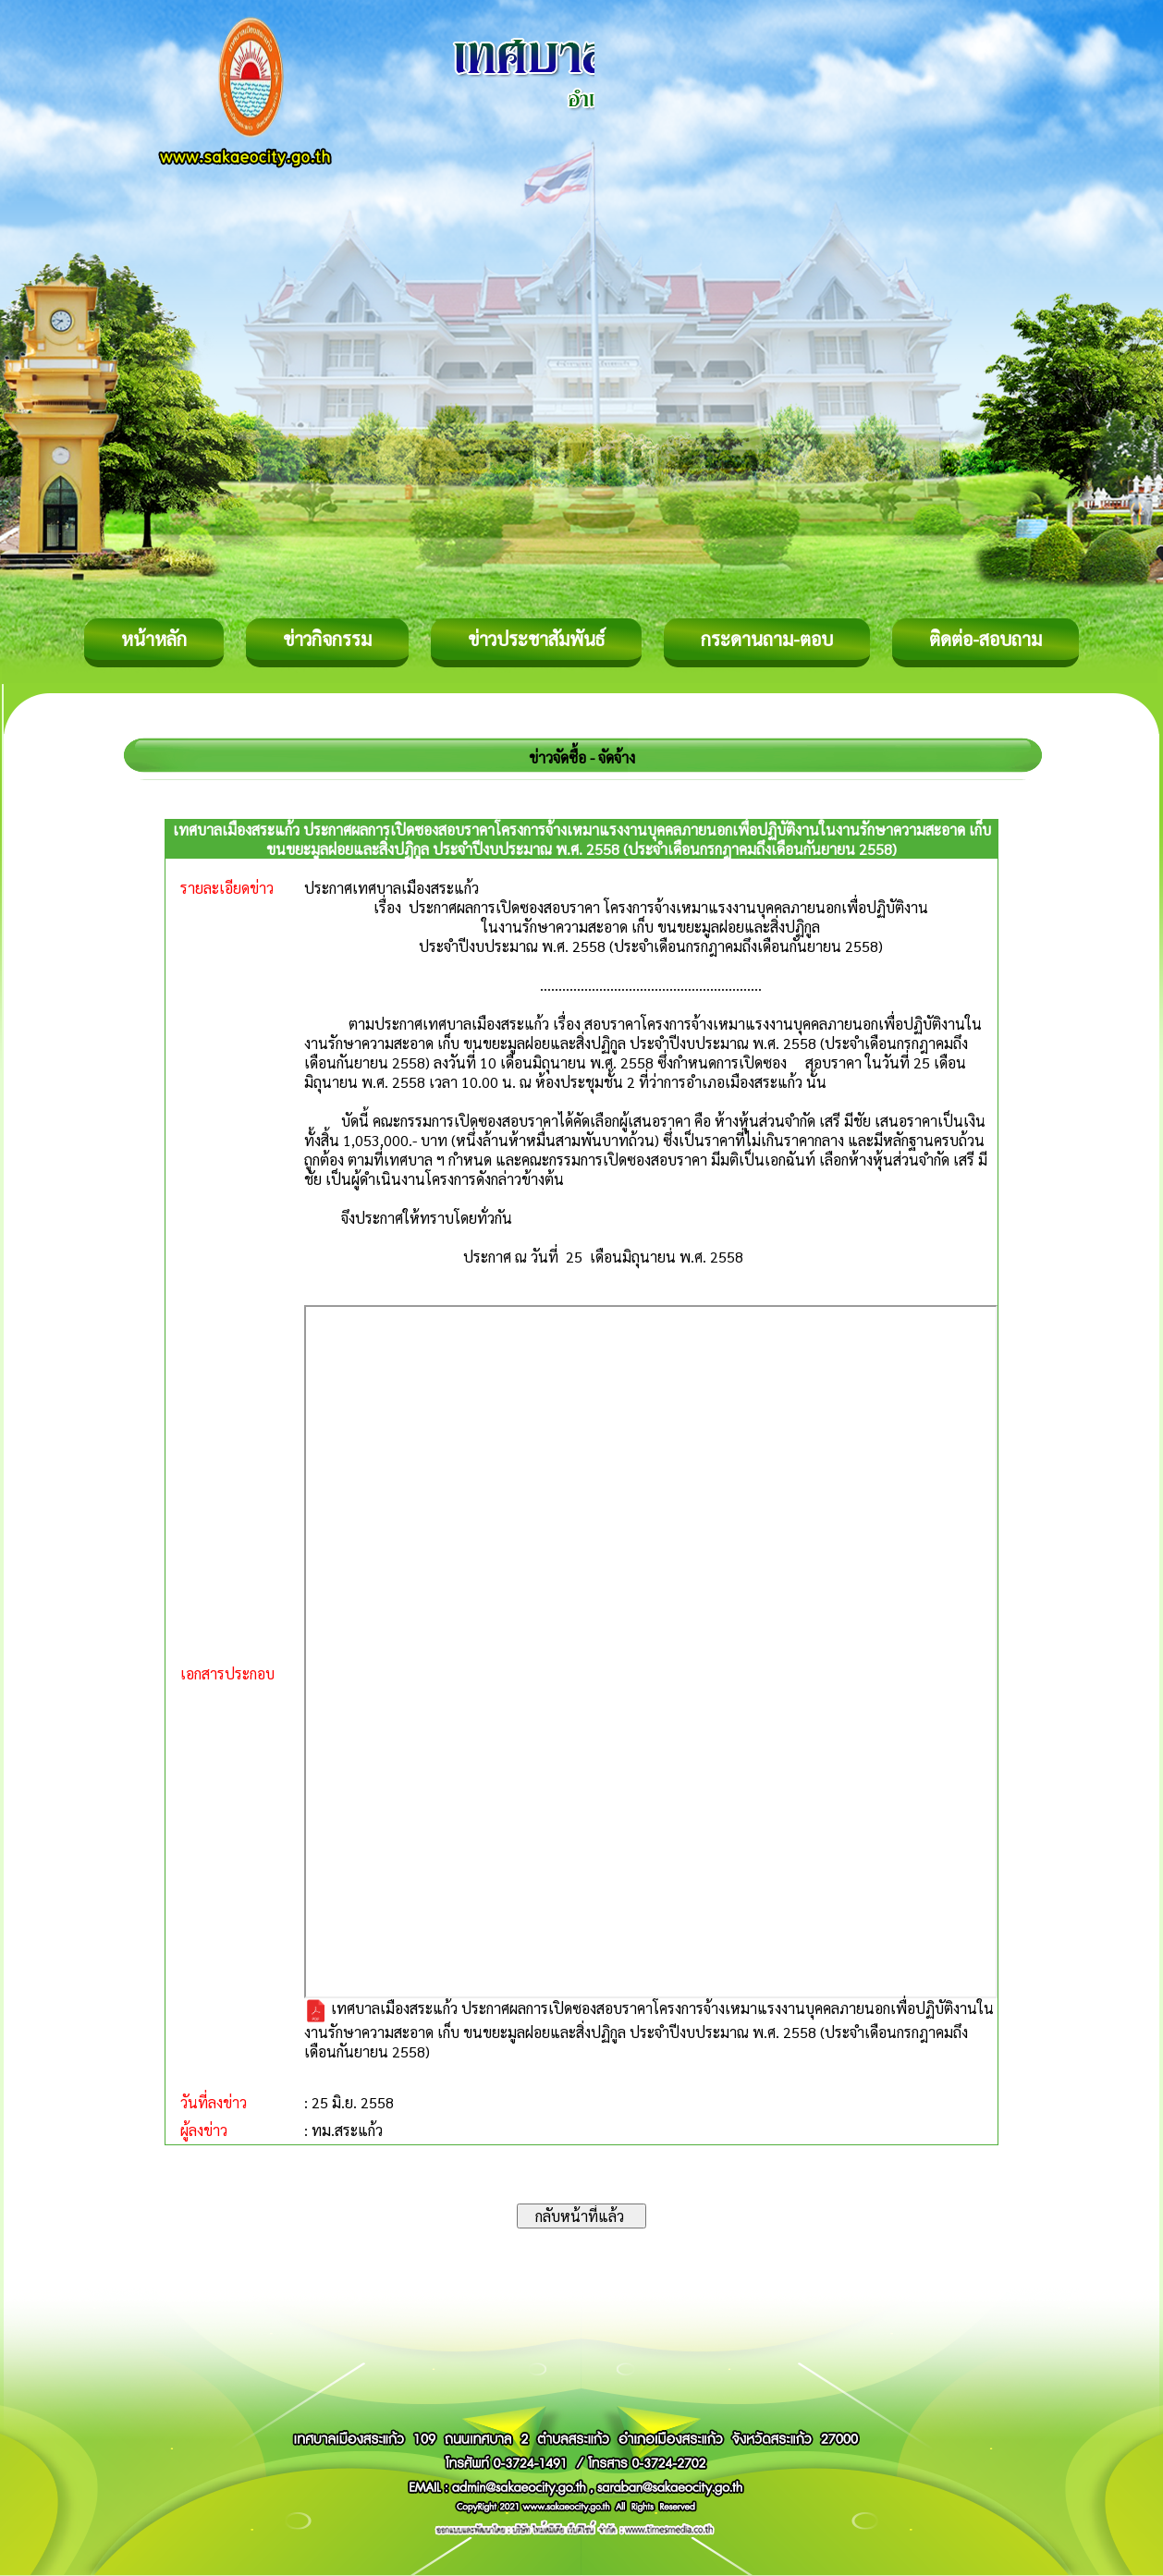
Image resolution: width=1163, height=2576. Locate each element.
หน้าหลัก (154, 639)
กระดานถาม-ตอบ (767, 639)
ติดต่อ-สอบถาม (985, 639)
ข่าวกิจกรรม (327, 639)
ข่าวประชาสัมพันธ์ (536, 639)
